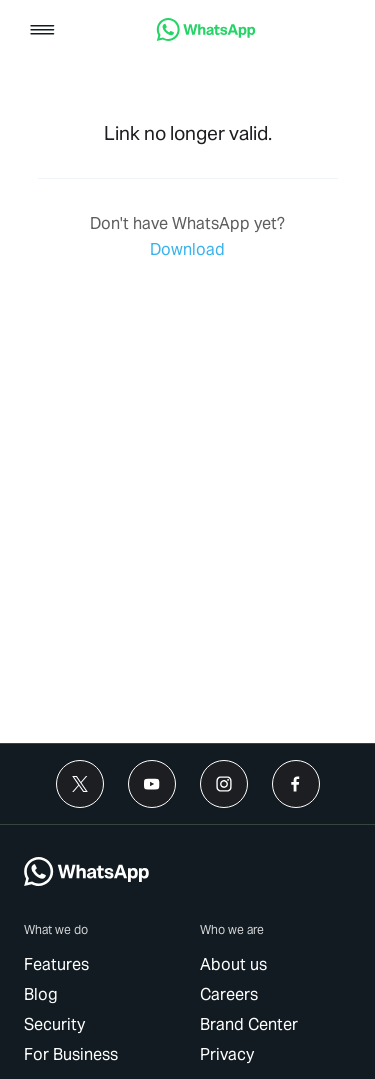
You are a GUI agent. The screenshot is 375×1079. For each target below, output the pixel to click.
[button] (42, 31)
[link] (206, 35)
